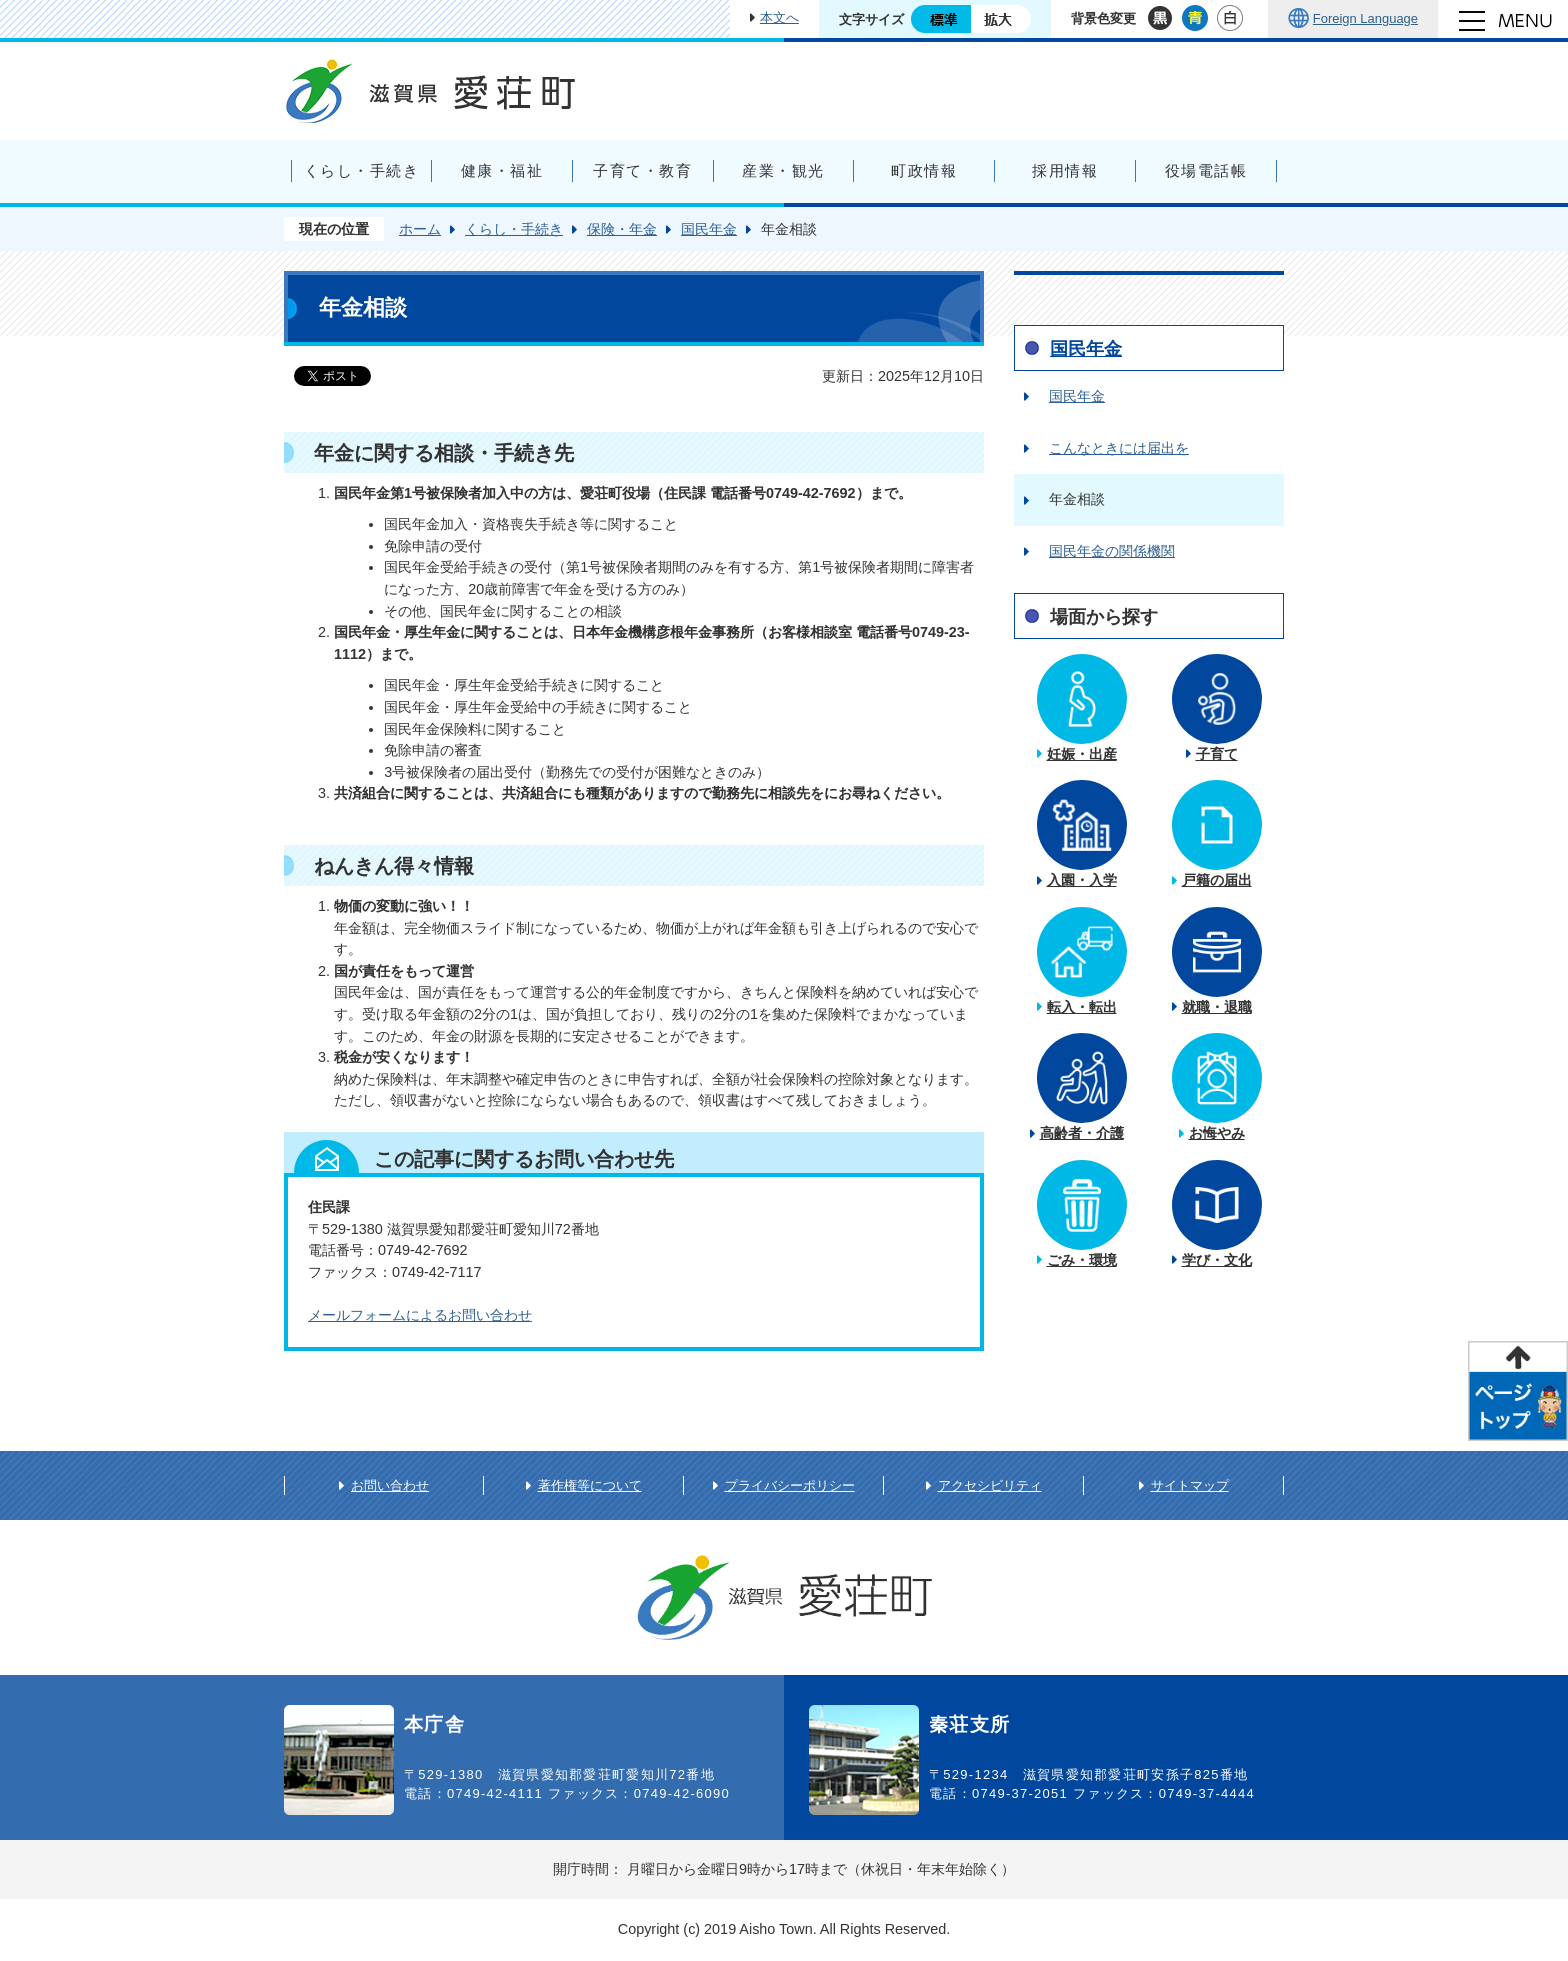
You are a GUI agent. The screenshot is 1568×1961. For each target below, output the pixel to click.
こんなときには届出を (1119, 448)
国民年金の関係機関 (1112, 551)
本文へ (779, 17)
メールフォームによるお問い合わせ (420, 1315)
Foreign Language (1365, 18)
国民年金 (709, 229)
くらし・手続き (514, 229)
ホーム (420, 229)
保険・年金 (622, 229)
